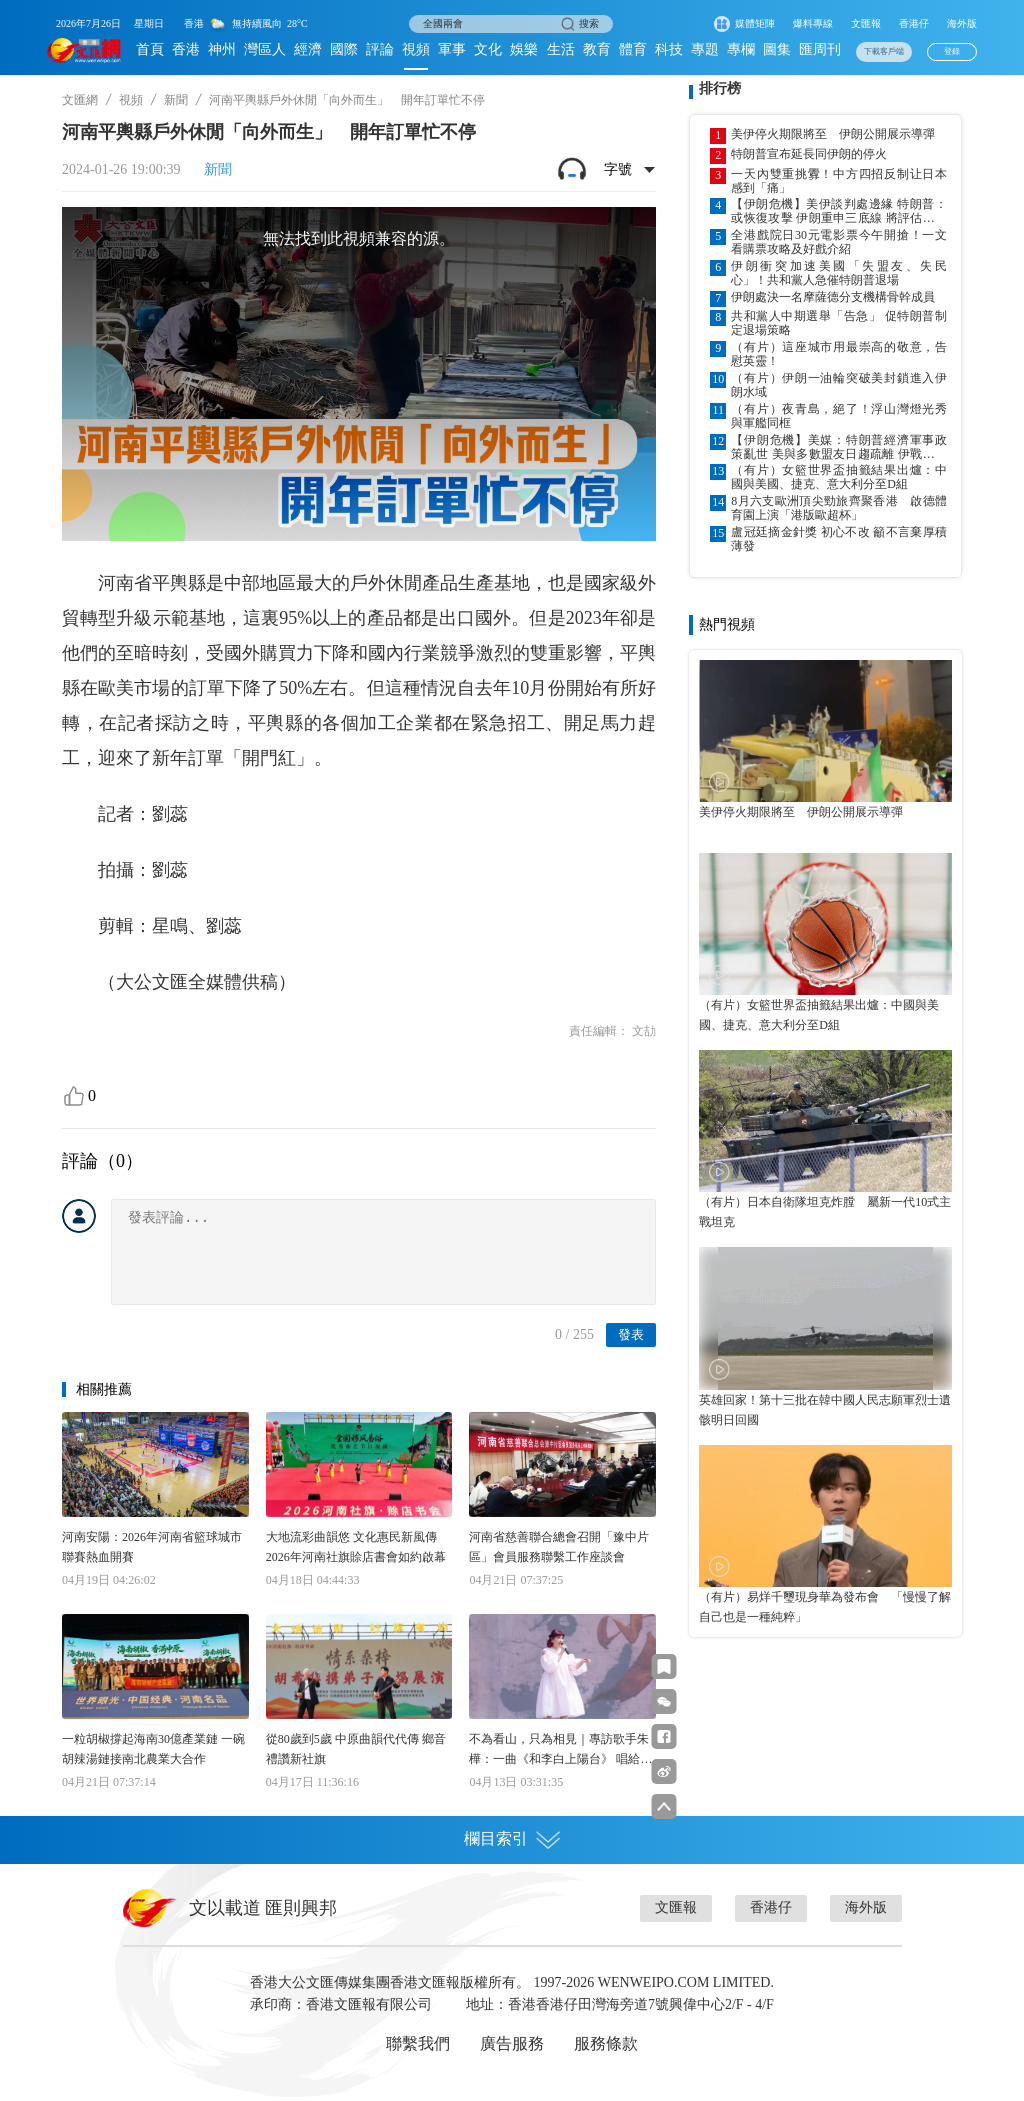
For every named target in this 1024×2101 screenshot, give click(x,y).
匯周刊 (820, 49)
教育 (597, 49)
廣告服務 (512, 2043)
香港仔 (914, 23)
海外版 (962, 23)
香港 (186, 49)
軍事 (452, 49)
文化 (488, 49)
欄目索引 (512, 1839)
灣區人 (265, 49)
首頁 (150, 49)
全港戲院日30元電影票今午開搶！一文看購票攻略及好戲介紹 (839, 242)
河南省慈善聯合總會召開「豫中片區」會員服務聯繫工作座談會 (559, 1547)
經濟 (308, 49)
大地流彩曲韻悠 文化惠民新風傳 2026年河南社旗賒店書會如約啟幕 (356, 1547)
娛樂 (524, 49)
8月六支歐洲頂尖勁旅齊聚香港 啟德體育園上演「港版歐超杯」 (839, 508)
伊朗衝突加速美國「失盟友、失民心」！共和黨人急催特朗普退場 (839, 273)
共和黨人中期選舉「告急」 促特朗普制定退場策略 (839, 323)
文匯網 (80, 100)
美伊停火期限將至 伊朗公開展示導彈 (833, 134)
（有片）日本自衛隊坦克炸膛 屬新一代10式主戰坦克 (825, 1212)
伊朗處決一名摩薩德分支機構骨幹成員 (833, 297)
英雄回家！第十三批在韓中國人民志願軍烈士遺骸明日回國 (825, 1410)
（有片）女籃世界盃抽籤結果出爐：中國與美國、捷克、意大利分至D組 (839, 477)
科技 (669, 49)
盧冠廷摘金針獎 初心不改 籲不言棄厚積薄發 (839, 539)
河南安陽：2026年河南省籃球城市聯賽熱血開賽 (152, 1547)
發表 (631, 1334)
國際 (344, 49)
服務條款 (606, 2043)
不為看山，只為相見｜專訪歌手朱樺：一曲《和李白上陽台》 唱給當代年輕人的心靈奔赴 (560, 1750)
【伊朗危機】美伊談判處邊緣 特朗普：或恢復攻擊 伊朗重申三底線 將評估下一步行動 (839, 211)
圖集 (777, 49)
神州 (222, 49)
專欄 (741, 49)
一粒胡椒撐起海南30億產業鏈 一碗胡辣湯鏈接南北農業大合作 (153, 1749)
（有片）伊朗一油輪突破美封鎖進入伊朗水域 (839, 385)
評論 (380, 49)
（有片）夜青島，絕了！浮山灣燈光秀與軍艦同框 (839, 416)
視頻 (416, 49)
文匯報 (866, 23)
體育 (633, 49)
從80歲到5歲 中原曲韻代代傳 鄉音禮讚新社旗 (356, 1749)
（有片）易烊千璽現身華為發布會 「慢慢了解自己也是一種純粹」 (825, 1607)
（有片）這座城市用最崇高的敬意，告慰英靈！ (839, 354)
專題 (705, 49)
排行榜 (720, 88)
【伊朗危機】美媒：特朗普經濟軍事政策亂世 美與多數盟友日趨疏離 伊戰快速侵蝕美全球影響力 (839, 447)
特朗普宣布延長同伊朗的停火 (809, 154)
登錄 (952, 51)
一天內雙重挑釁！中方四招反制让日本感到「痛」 (839, 181)
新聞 (176, 100)
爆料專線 (813, 23)
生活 (561, 49)
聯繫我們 (418, 2043)
